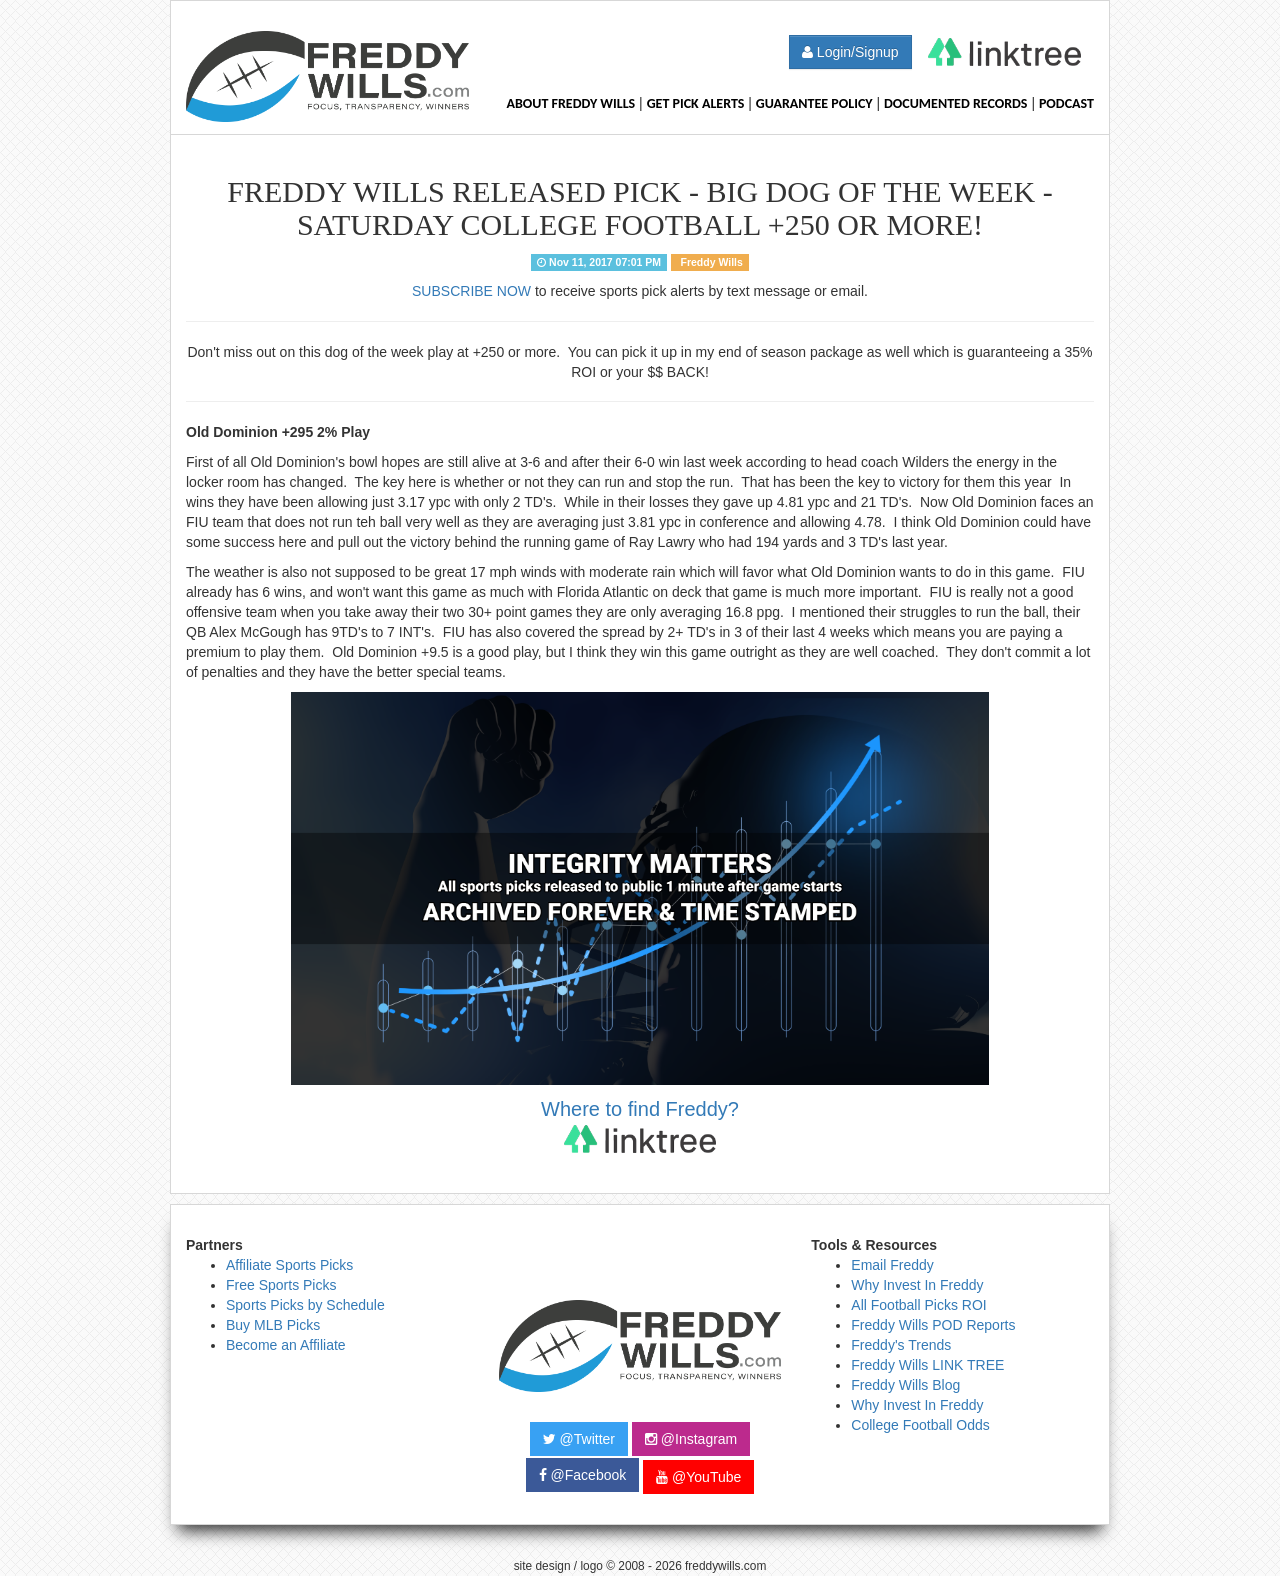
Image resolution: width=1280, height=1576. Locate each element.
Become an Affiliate (286, 1345)
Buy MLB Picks (273, 1325)
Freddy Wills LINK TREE (927, 1365)
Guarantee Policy (814, 103)
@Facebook (583, 1475)
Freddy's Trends (901, 1345)
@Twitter (579, 1439)
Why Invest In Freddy (917, 1285)
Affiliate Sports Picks (289, 1265)
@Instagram (691, 1439)
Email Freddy (892, 1265)
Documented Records (956, 103)
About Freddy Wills (570, 103)
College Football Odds (920, 1425)
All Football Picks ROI (918, 1305)
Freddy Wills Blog (905, 1385)
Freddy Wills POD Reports (933, 1325)
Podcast (1066, 103)
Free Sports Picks (281, 1285)
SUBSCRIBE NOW (471, 291)
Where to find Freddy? (640, 1125)
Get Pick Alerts (696, 103)
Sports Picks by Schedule (305, 1305)
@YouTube (698, 1477)
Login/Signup (850, 52)
